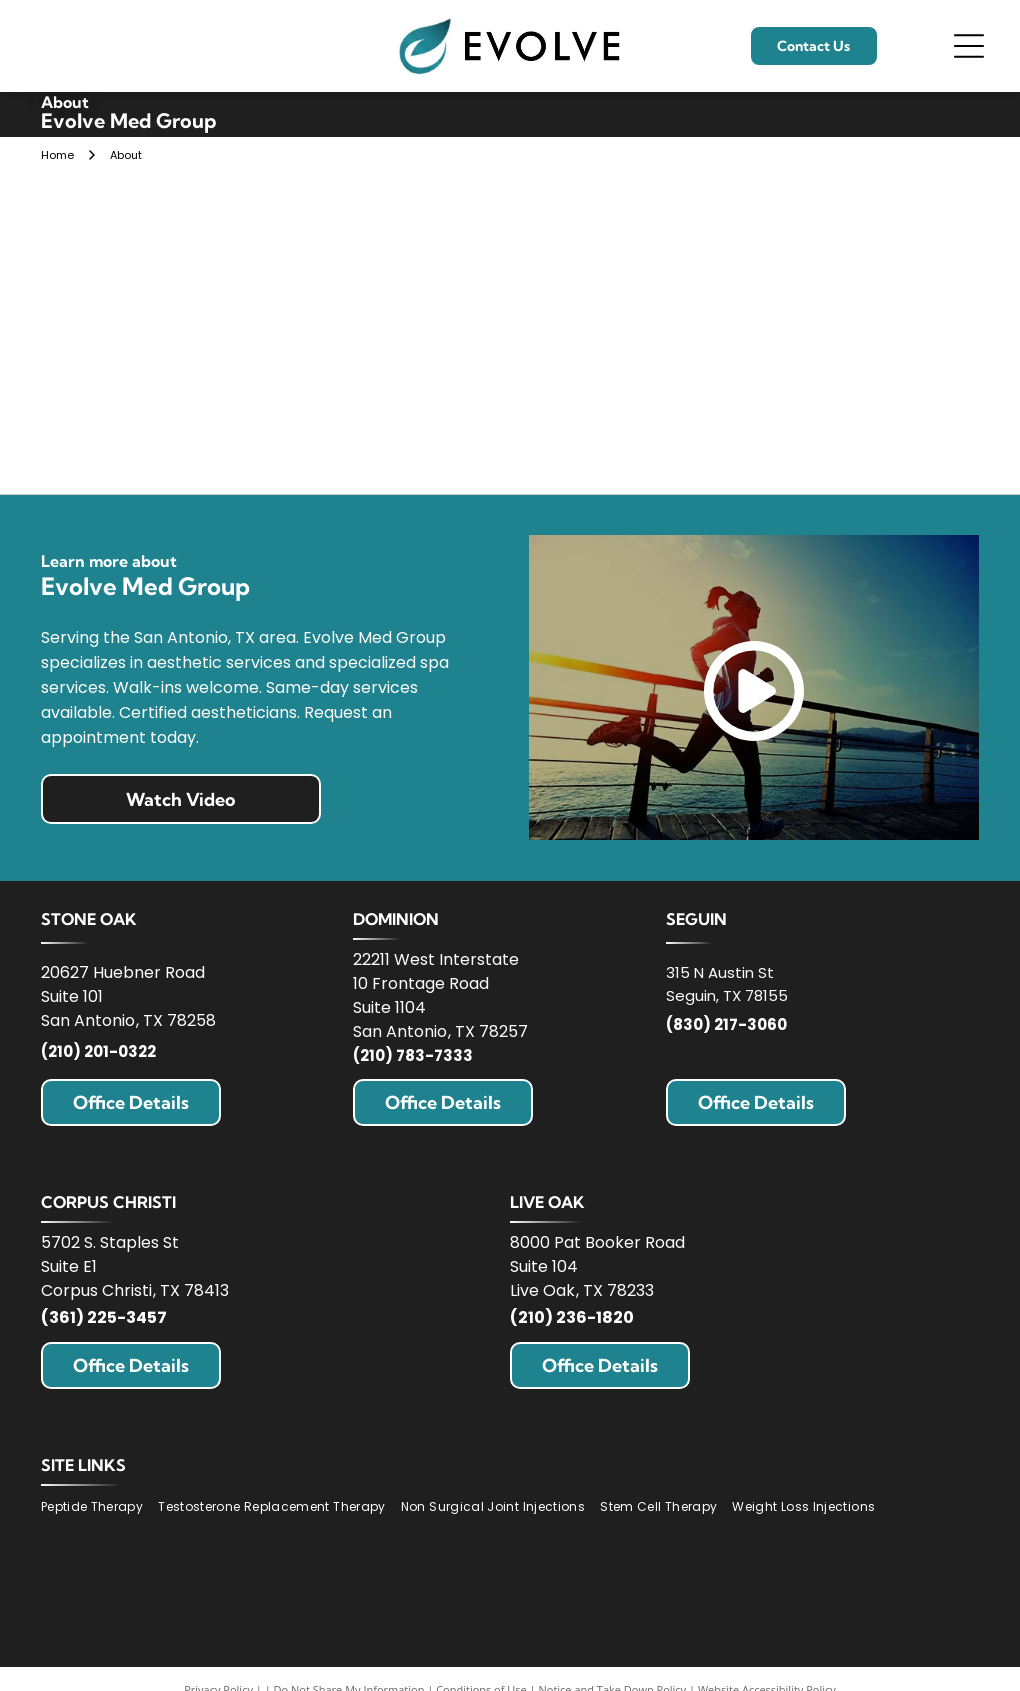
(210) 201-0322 (98, 1051)
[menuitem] (99, 1507)
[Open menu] (969, 46)
